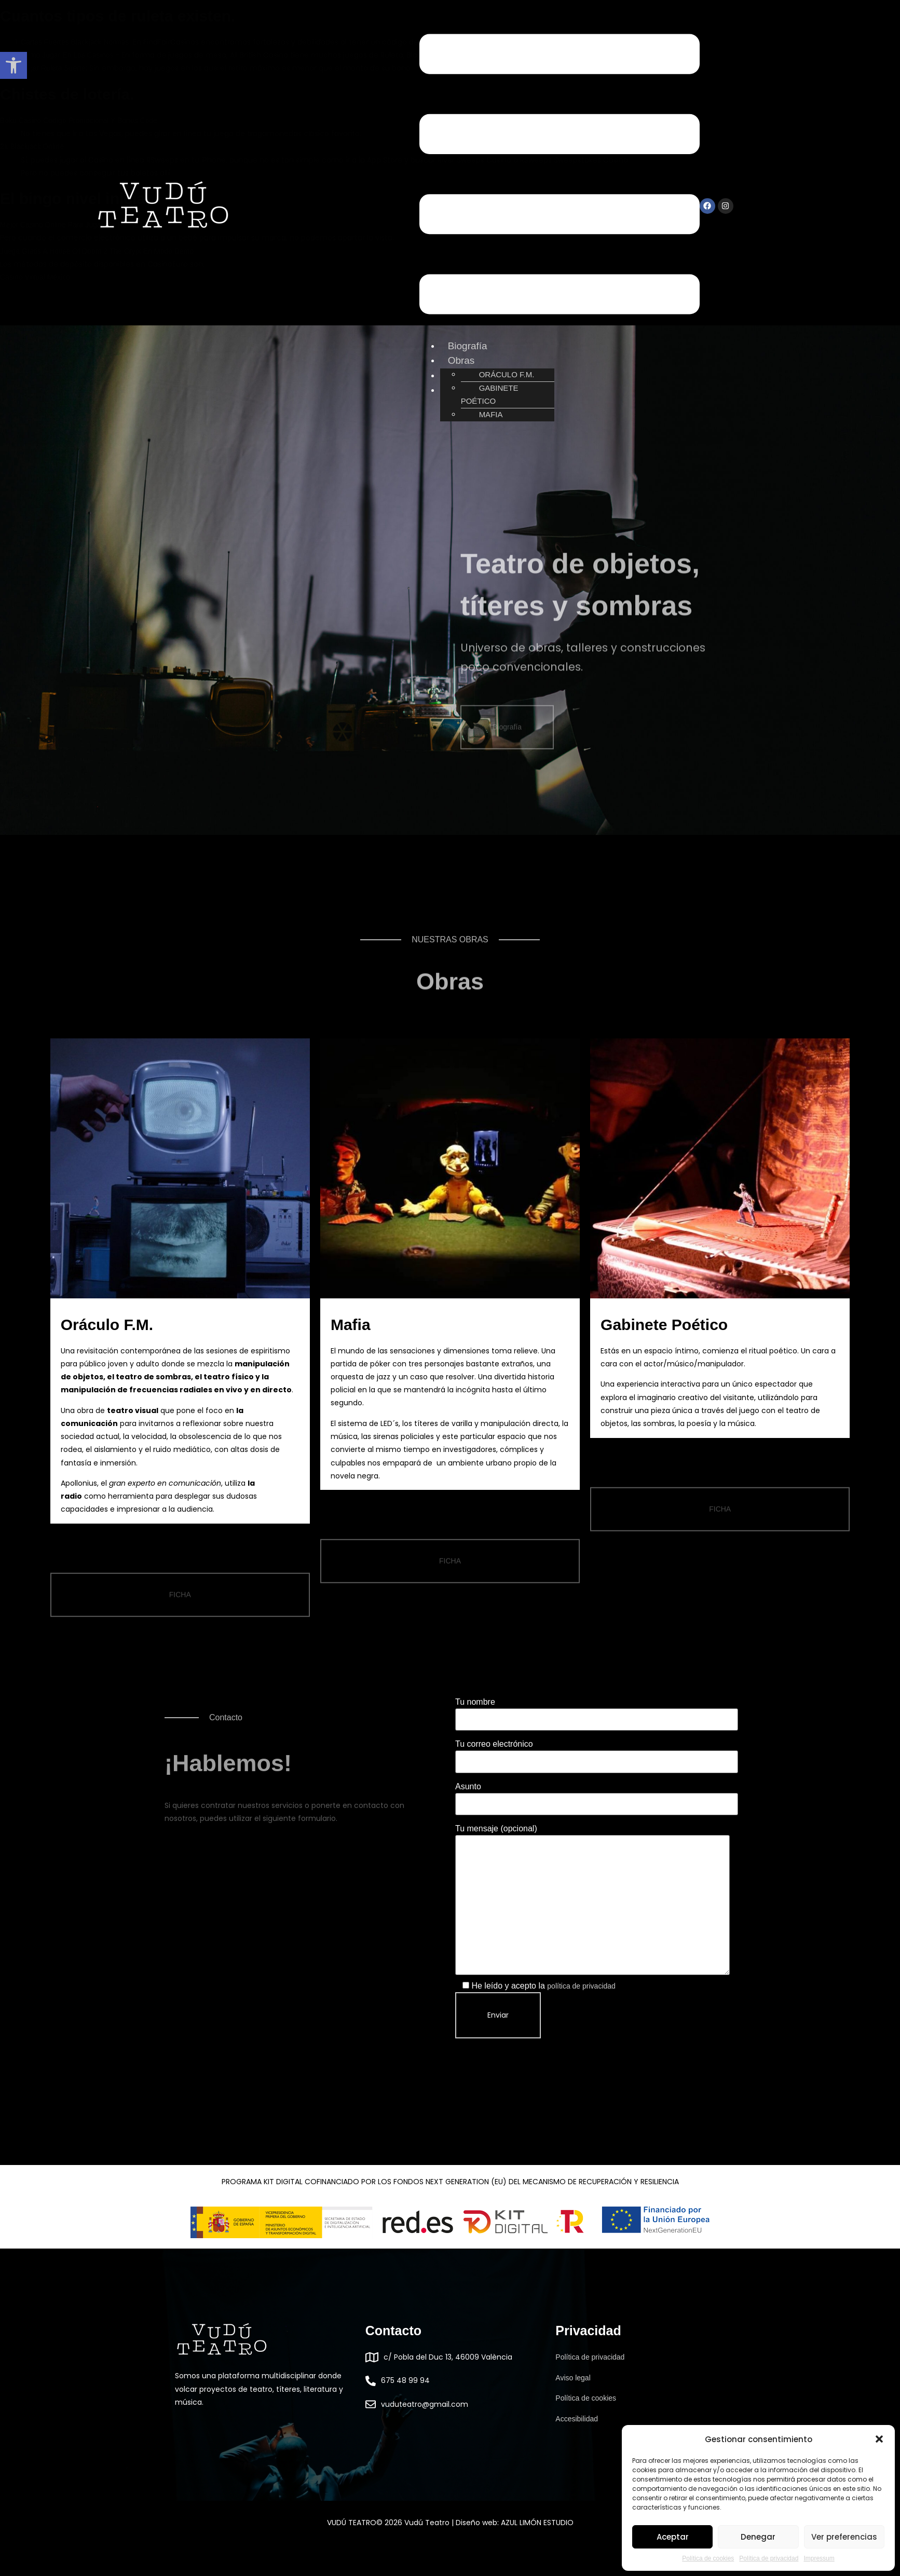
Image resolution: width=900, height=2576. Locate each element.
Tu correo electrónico (596, 1752)
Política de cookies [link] (708, 2558)
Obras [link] (461, 360)
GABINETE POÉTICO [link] (490, 394)
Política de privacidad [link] (768, 2558)
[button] (879, 2439)
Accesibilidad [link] (576, 2419)
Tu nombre (596, 1710)
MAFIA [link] (491, 414)
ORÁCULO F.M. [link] (507, 374)
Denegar (758, 2536)
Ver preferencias (844, 2536)
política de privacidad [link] (581, 1986)
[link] (13, 65)
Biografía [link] (467, 345)
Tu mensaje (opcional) (592, 1900)
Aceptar (673, 2536)
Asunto (596, 1795)
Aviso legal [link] (572, 2378)
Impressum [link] (818, 2558)
